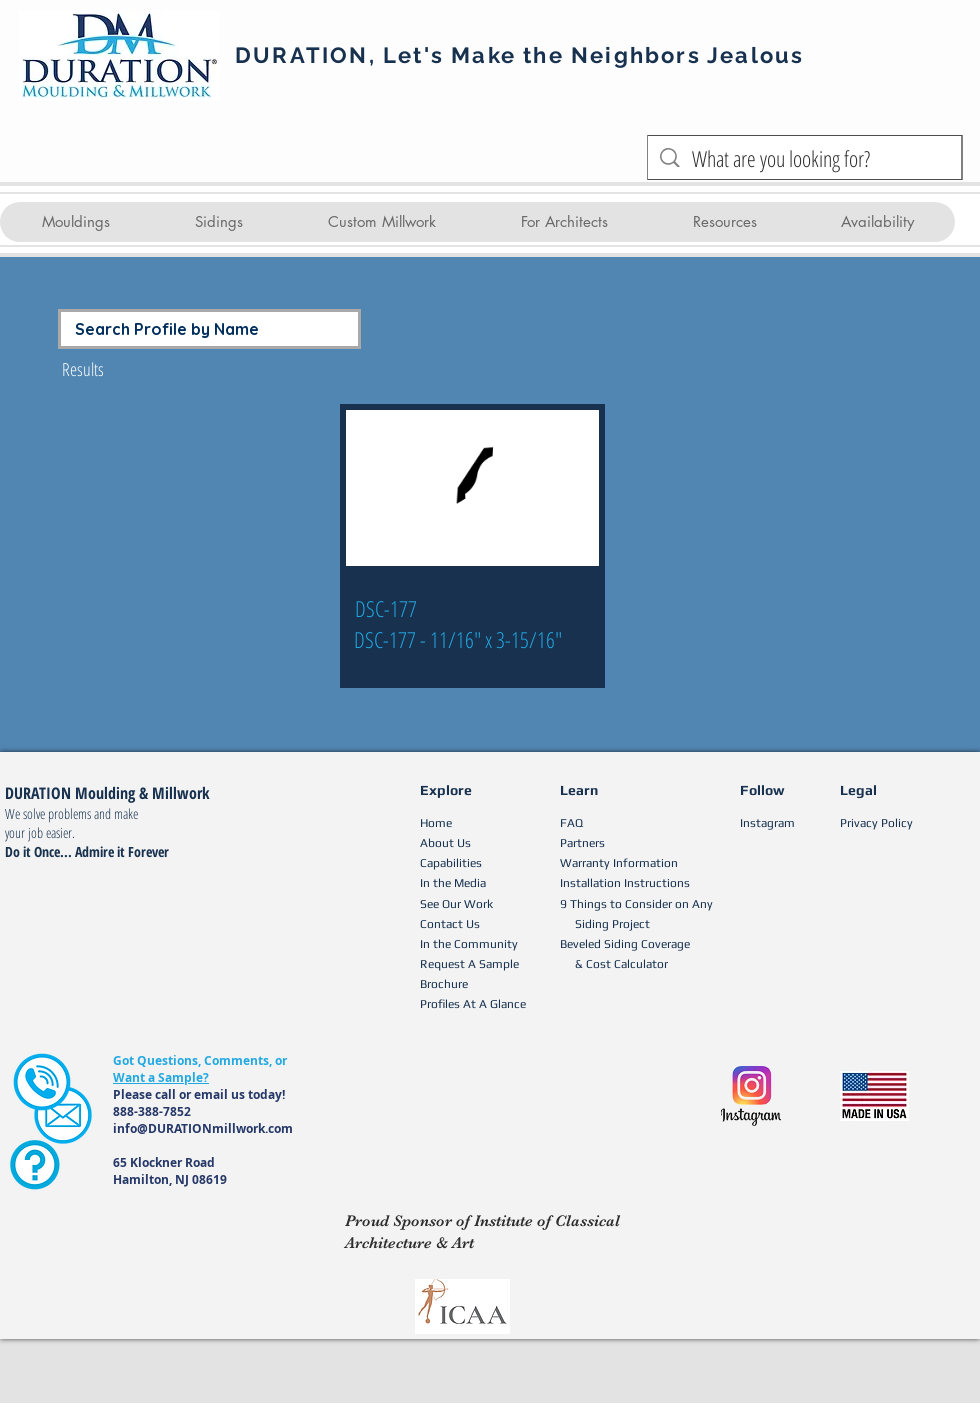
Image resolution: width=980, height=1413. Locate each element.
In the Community (469, 944)
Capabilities (451, 863)
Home (436, 823)
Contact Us (450, 924)
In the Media (453, 883)
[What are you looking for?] (805, 158)
